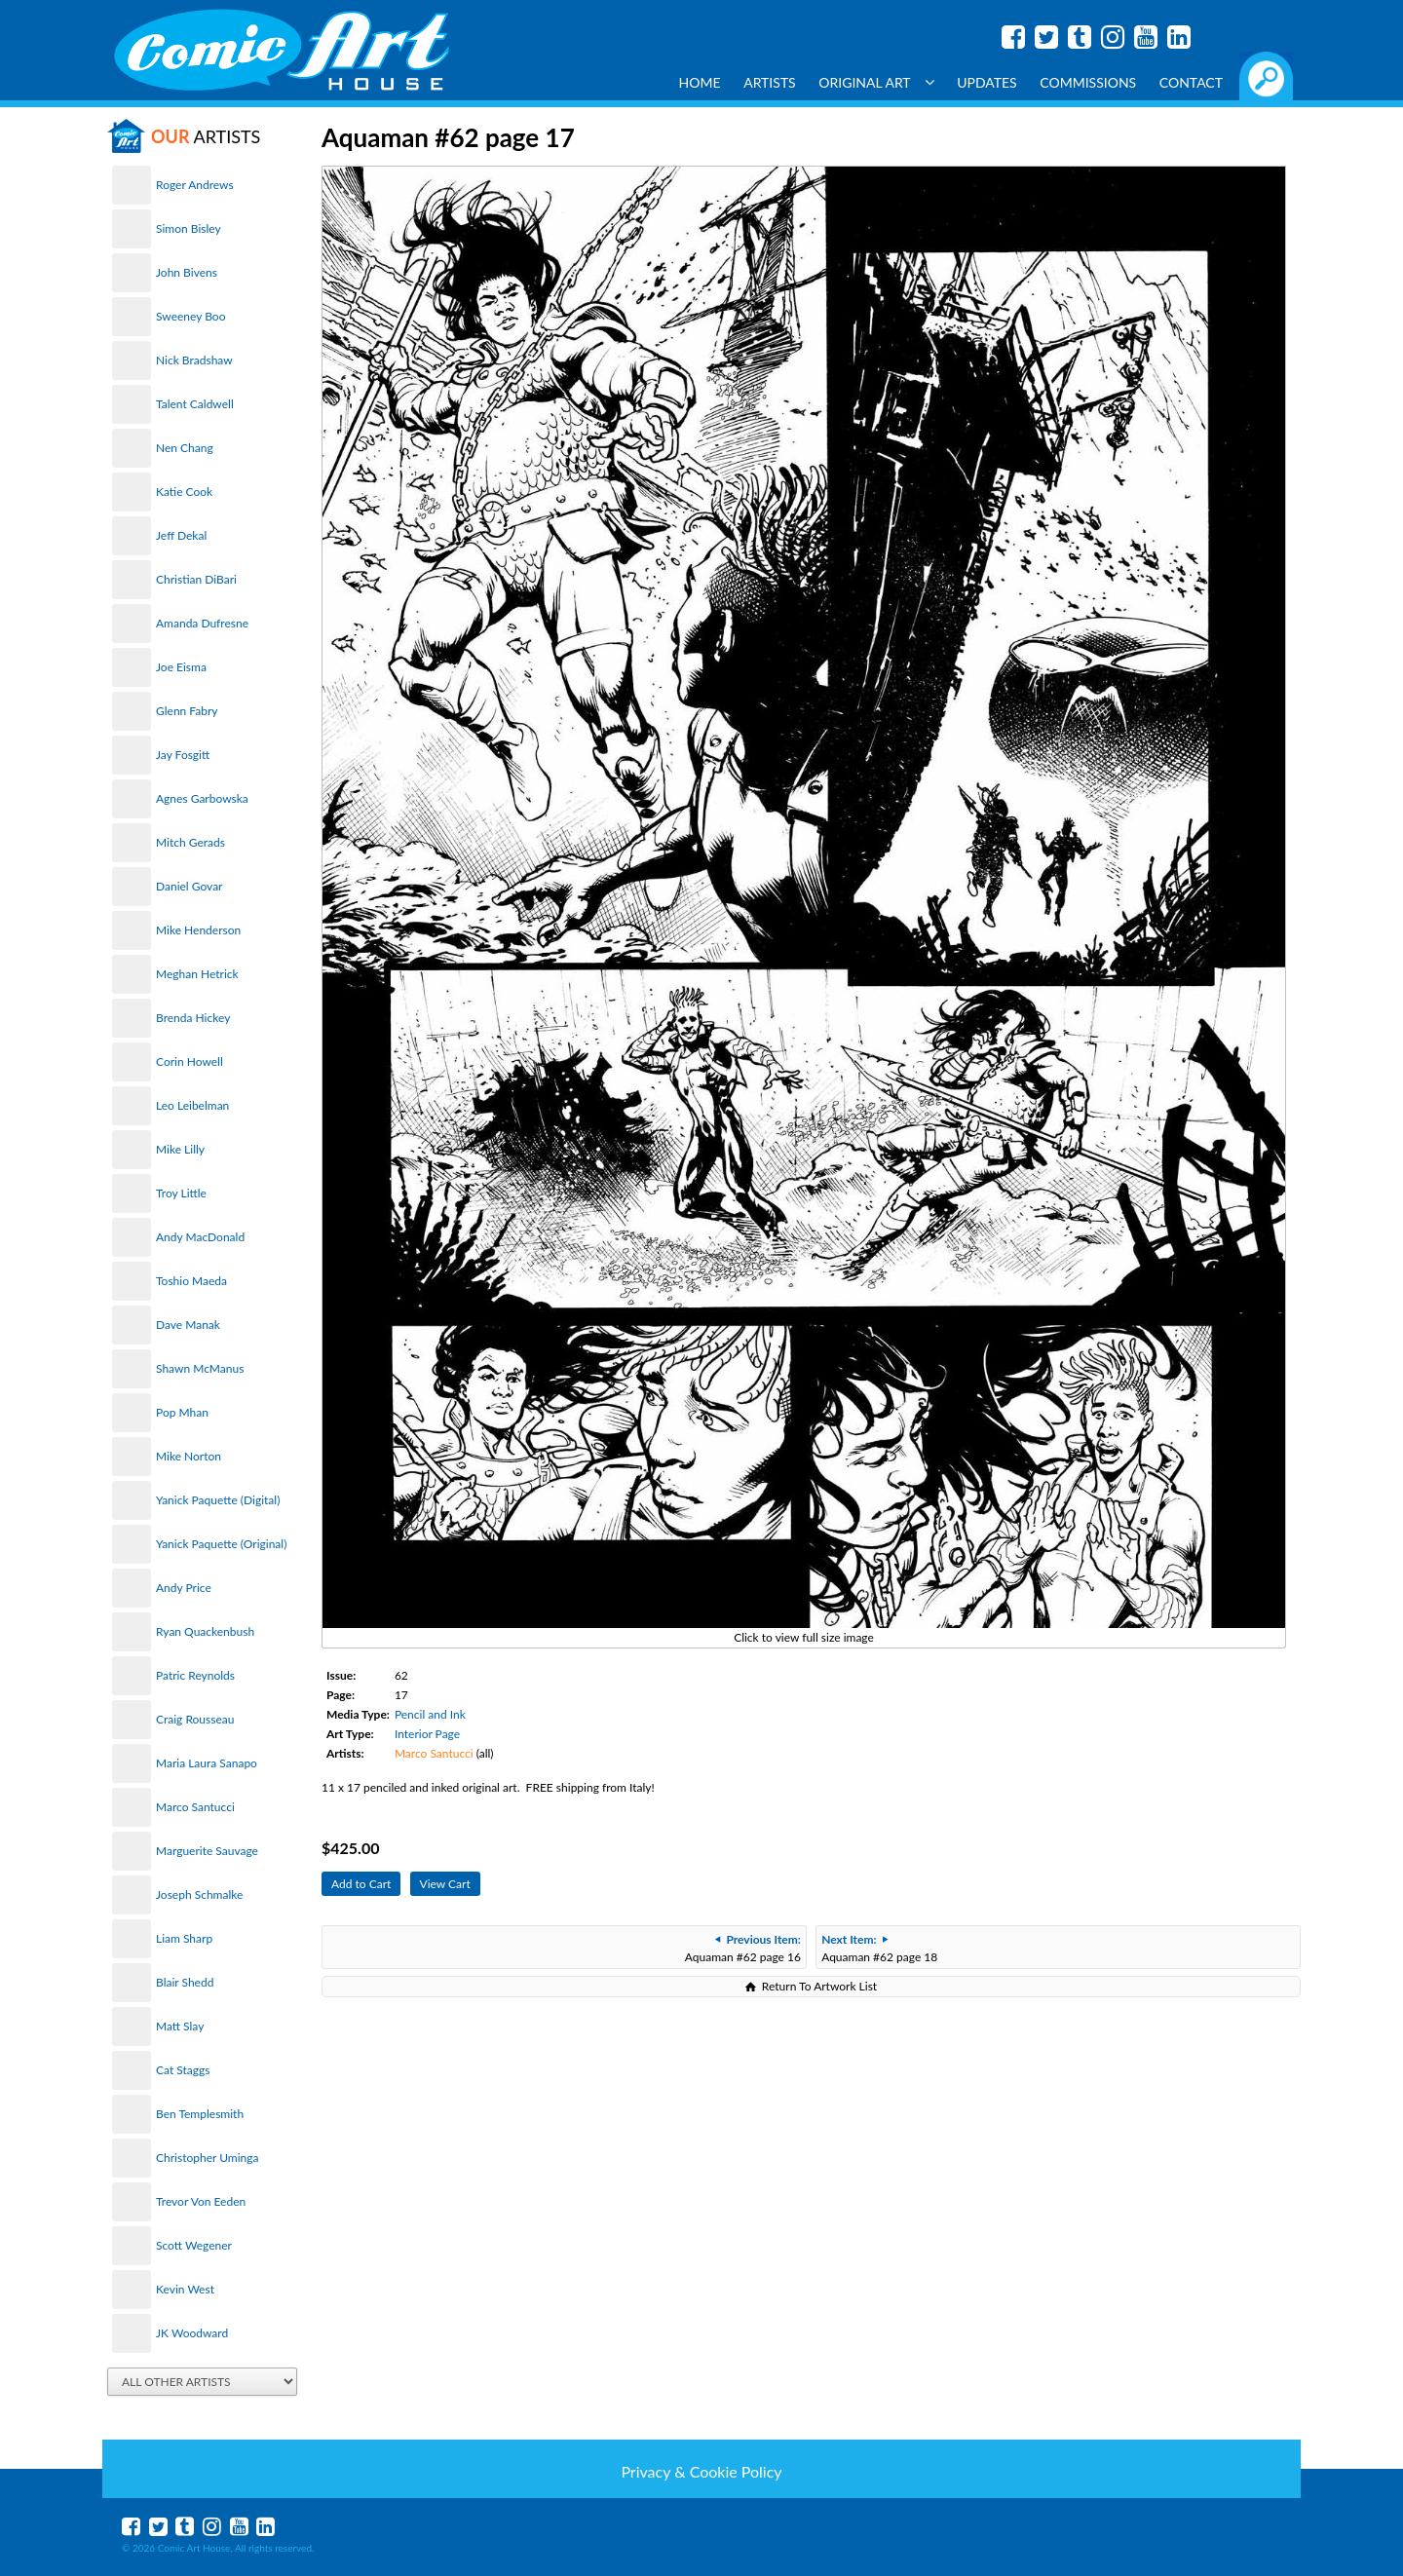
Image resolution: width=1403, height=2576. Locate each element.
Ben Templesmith (200, 2113)
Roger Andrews (195, 184)
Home (700, 82)
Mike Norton (188, 1456)
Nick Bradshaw (194, 360)
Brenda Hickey (193, 1017)
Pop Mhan (182, 1412)
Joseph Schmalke (199, 1894)
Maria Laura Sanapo (206, 1763)
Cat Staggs (182, 2070)
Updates (987, 82)
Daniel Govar (189, 886)
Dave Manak (188, 1324)
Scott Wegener (194, 2245)
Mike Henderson (198, 930)
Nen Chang (184, 447)
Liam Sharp (184, 1938)
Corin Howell (189, 1061)
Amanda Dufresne (202, 623)
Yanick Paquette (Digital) (218, 1500)
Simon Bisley (188, 228)
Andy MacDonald (200, 1237)
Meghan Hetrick (197, 973)
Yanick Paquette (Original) (221, 1543)
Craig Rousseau (195, 1719)
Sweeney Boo (190, 316)
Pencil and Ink (430, 1714)
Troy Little (181, 1193)
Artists (769, 82)
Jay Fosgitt (182, 754)
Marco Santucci (195, 1806)
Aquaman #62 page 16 (743, 1948)
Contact (1191, 82)
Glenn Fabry (187, 710)
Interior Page (427, 1733)
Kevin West (185, 2289)
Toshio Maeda (191, 1280)
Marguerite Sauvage (207, 1850)
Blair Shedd (184, 1982)
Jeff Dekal (181, 535)
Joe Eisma (181, 667)
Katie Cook (184, 491)
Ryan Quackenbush (205, 1631)
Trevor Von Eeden (201, 2201)
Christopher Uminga (207, 2157)
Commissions (1088, 82)
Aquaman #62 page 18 (879, 1948)
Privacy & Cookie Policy (701, 2471)
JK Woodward (192, 2333)
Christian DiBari (196, 579)
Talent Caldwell (195, 404)
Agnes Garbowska (202, 798)
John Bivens (186, 272)
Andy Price (183, 1587)
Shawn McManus (200, 1368)
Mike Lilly (180, 1149)
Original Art (875, 82)
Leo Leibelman (192, 1105)
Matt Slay (180, 2026)
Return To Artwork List (819, 1986)
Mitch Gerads (190, 842)
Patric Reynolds (195, 1675)
